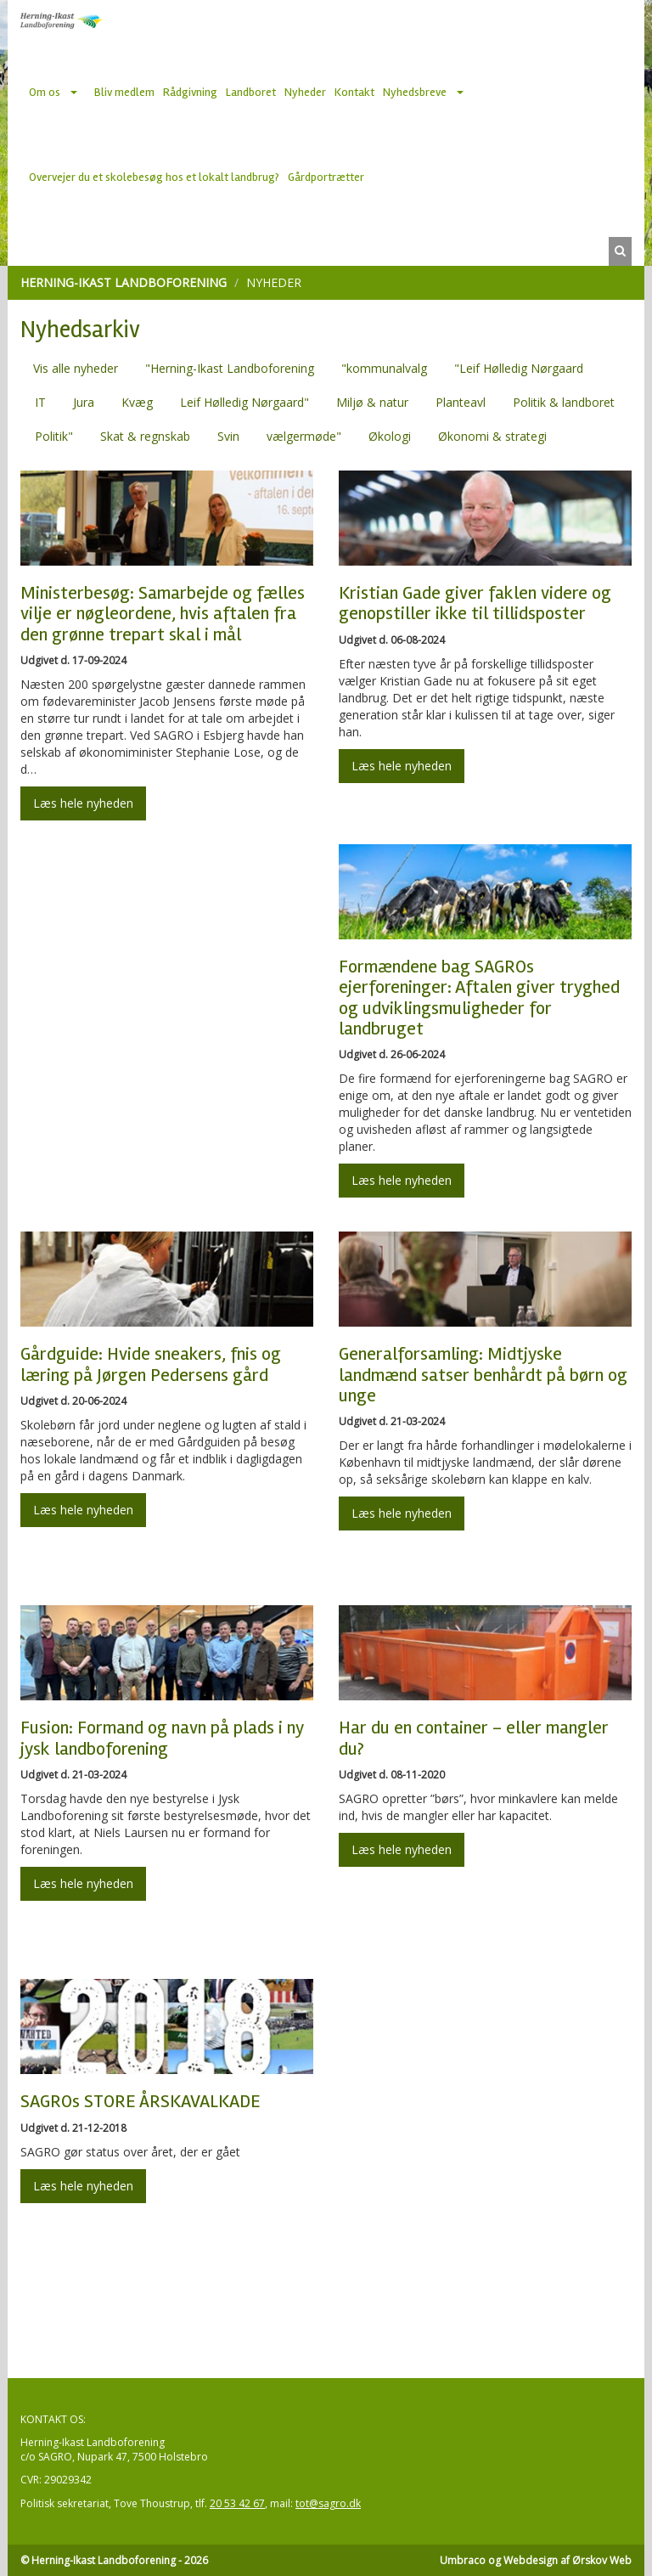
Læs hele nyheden (83, 803)
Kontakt (354, 92)
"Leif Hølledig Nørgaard (518, 368)
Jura (83, 402)
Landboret (251, 92)
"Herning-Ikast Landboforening (229, 368)
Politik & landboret (564, 402)
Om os (44, 92)
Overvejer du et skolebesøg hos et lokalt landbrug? (154, 177)
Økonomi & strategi (492, 436)
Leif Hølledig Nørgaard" (244, 402)
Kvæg (137, 402)
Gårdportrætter (326, 177)
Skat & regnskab (145, 436)
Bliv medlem (124, 92)
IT (40, 402)
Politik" (54, 436)
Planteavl (461, 402)
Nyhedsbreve (415, 92)
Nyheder (305, 92)
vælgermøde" (304, 436)
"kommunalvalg (384, 368)
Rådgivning (190, 92)
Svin (228, 436)
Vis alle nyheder (75, 368)
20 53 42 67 (237, 2503)
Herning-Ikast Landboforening (123, 282)
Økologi (389, 436)
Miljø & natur (372, 402)
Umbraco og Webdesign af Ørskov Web (536, 2560)
